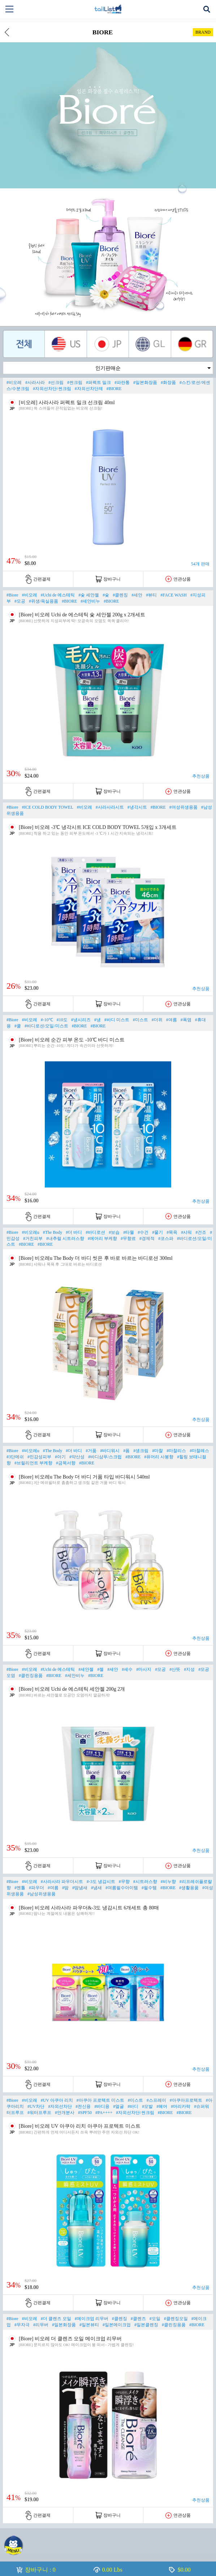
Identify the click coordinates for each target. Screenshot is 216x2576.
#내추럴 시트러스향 (65, 1238)
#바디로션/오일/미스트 (46, 1025)
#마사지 (143, 1669)
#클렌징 (120, 595)
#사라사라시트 (110, 807)
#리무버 (40, 2324)
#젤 (100, 1669)
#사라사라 (35, 382)
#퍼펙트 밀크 (98, 382)
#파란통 (122, 382)
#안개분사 (64, 2112)
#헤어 (161, 2106)
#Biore (12, 595)
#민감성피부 (39, 1456)
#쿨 (17, 1025)
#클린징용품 (31, 1675)
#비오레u (30, 1232)
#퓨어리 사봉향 (158, 1456)
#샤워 (186, 1232)
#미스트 (140, 1019)
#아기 (60, 1456)
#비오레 (14, 382)
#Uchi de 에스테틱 (58, 595)
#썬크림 (74, 382)
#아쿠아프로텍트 (186, 2100)
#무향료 (128, 1238)
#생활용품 (189, 1887)
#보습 (114, 1232)
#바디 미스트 (116, 1019)
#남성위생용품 (41, 1893)
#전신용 (83, 2106)
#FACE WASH (173, 595)
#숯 (106, 595)
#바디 (133, 2106)
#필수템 (149, 1887)
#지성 (189, 1669)
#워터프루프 (39, 2112)
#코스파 (165, 1238)
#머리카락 (180, 2106)
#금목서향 (65, 1462)
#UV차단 (35, 2106)
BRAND (203, 32)
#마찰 (157, 1450)
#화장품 (168, 382)
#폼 (126, 1450)
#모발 (147, 2106)
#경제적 (147, 1238)
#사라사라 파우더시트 (62, 1881)
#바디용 (101, 2106)
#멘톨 (19, 1887)
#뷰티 (151, 595)
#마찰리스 (176, 1450)
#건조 (200, 1232)
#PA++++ (103, 2112)
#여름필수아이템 (121, 1887)
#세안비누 (90, 601)
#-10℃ (47, 1019)
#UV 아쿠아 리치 (57, 2100)
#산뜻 (174, 1669)
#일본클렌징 (146, 2324)
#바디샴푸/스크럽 (105, 1456)
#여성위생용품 (183, 807)
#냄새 (96, 1887)
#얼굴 (118, 2106)
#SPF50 (85, 2112)
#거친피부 (33, 1238)
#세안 (136, 595)
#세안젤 (86, 1669)
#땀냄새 (79, 1887)
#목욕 (172, 1232)
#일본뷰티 (89, 2324)
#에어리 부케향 (102, 1238)
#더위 (157, 1019)
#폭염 (186, 1019)
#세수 (127, 1669)
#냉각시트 (137, 807)
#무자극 (22, 2324)
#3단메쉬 (15, 1456)
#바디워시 (110, 1450)
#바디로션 (95, 1232)
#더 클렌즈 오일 (56, 2318)
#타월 (128, 1232)
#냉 (97, 1019)
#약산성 (77, 1456)
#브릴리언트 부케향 (33, 1462)
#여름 (171, 1019)
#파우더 (36, 1887)
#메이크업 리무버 (91, 2318)
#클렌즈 (138, 2318)
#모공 (19, 601)
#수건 (143, 1232)
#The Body (52, 1232)
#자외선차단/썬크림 (52, 388)
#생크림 (140, 1450)
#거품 (91, 1450)
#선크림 (56, 382)
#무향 (124, 1881)
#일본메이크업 (117, 2324)
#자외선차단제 (89, 388)
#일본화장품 (145, 382)
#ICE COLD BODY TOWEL (47, 807)
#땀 (65, 1887)
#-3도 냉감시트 (101, 1881)
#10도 (62, 1019)
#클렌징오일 (176, 2318)
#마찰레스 (199, 1450)
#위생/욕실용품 (43, 601)
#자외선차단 (60, 2106)
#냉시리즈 (81, 1019)
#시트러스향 (145, 1881)
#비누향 (168, 1881)
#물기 (157, 1232)
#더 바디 (74, 1232)
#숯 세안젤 (88, 595)
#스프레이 (156, 2100)
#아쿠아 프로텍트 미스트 (100, 2100)
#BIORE (114, 388)
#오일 (155, 2318)
